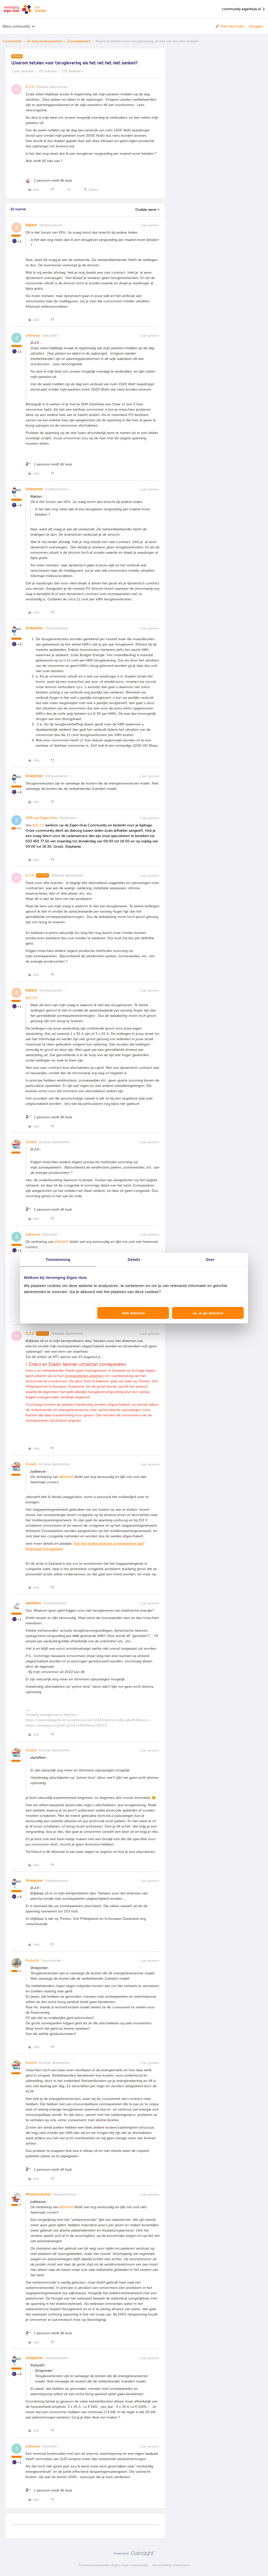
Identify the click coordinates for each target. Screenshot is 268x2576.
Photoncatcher (38, 2194)
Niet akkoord (133, 1313)
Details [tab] (134, 1259)
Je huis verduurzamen (44, 41)
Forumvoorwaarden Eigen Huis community (113, 2565)
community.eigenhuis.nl (243, 9)
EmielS (31, 1142)
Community (12, 41)
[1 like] (49, 180)
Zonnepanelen (79, 41)
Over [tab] (210, 1259)
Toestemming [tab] (58, 1259)
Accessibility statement (170, 2565)
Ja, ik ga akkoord (208, 1313)
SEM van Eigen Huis (41, 818)
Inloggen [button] (255, 26)
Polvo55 (32, 1960)
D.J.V (30, 87)
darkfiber (33, 1603)
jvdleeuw (33, 335)
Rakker (31, 225)
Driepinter (34, 489)
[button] (229, 26)
